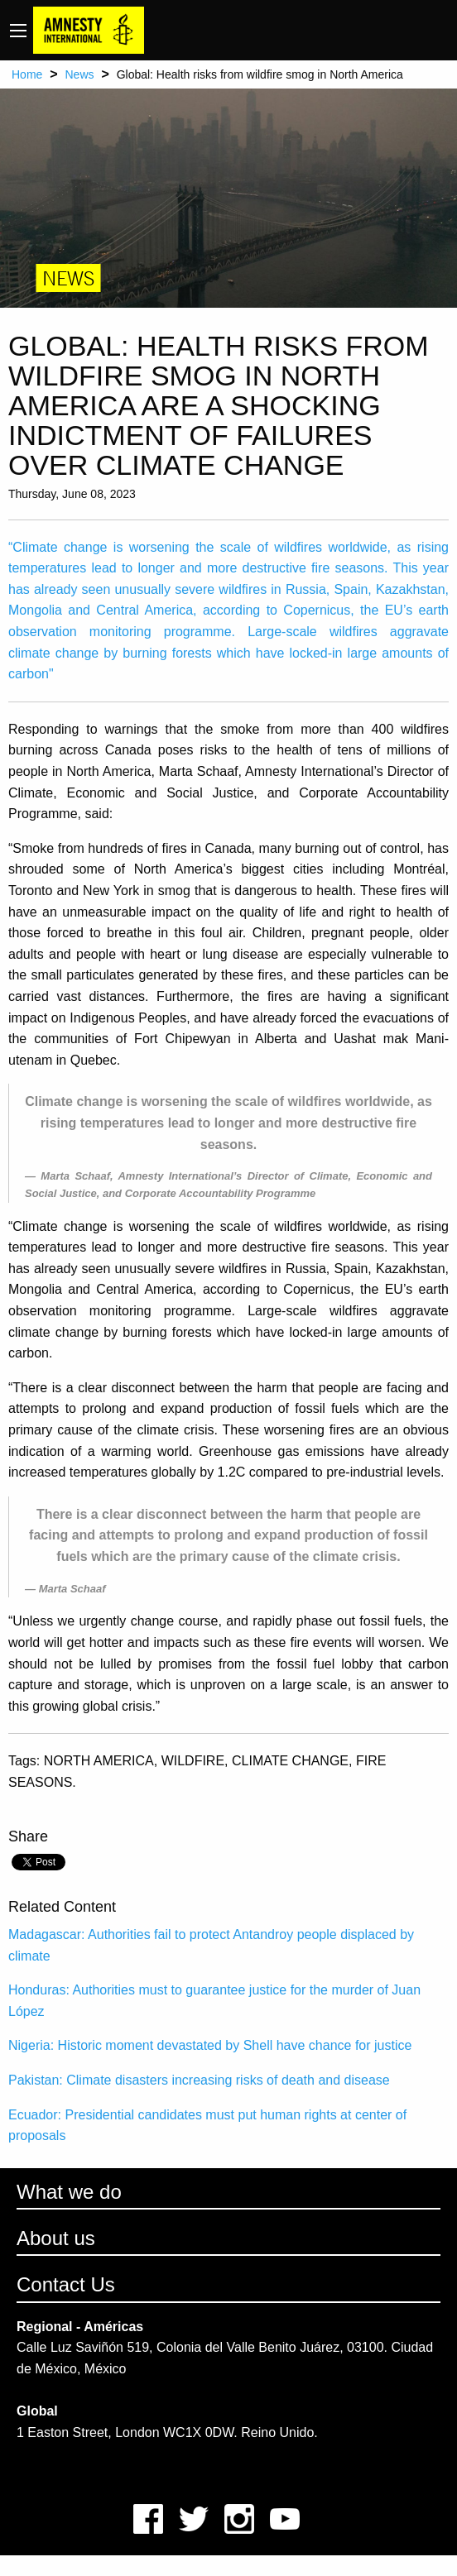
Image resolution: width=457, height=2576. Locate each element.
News (79, 74)
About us (56, 2238)
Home (27, 74)
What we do (69, 2192)
